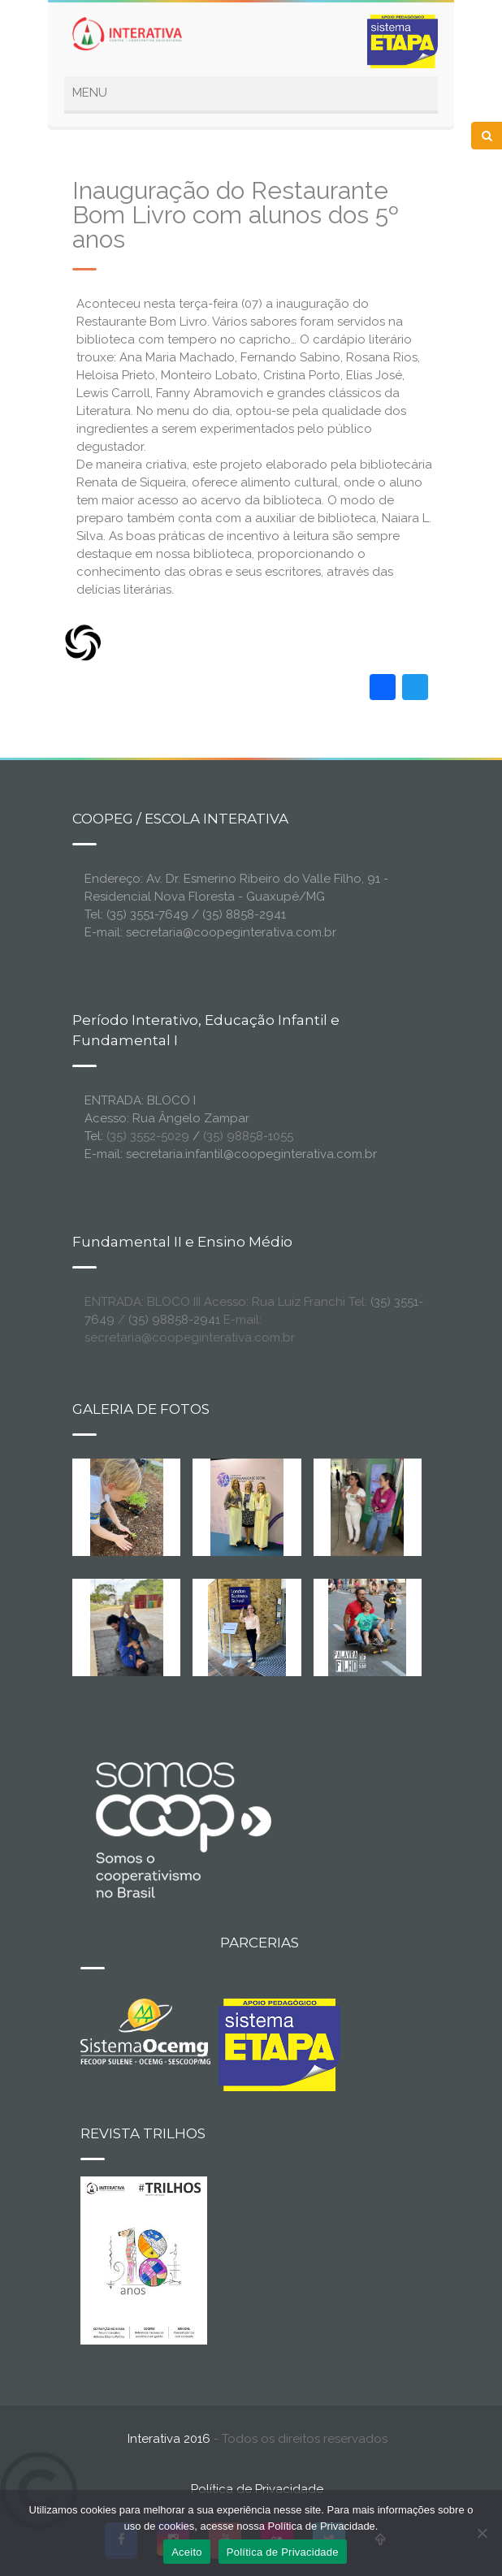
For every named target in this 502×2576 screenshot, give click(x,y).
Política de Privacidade (257, 2489)
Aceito (186, 2552)
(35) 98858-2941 (174, 1319)
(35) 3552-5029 (147, 1136)
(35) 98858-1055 (248, 1136)
